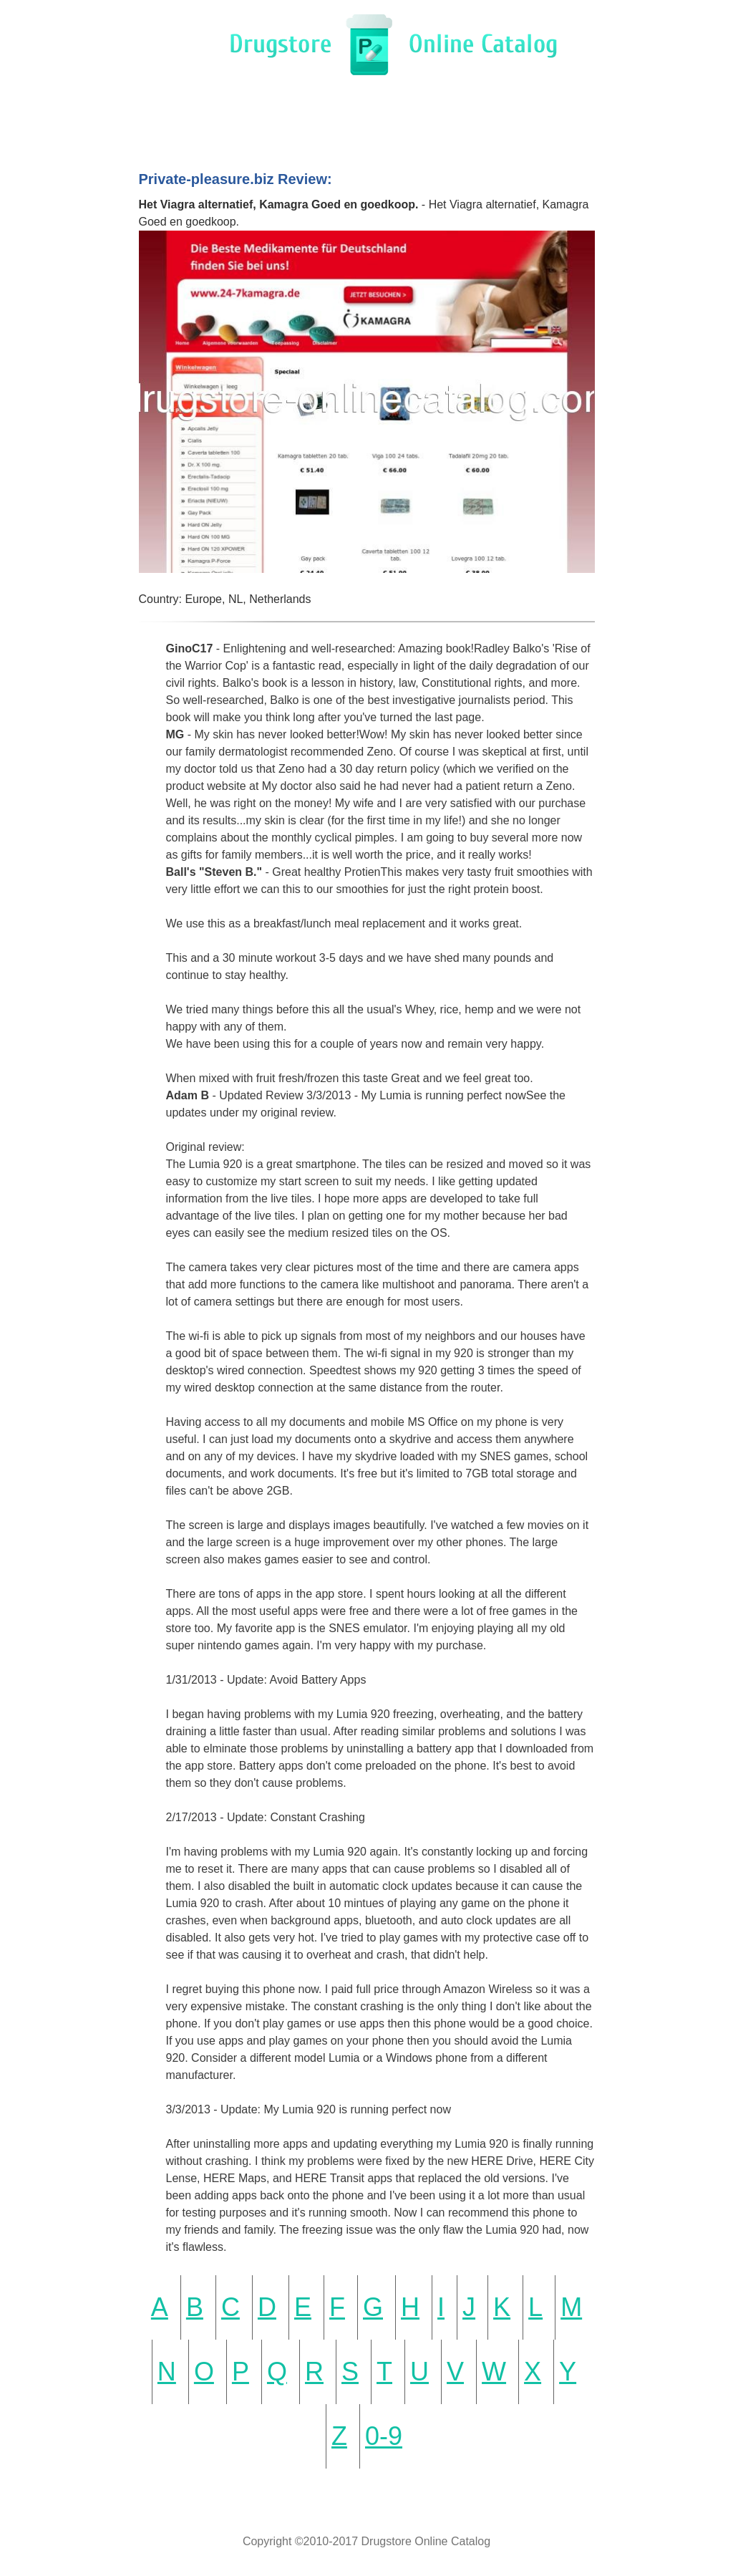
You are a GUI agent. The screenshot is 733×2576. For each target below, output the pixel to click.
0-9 (383, 2436)
